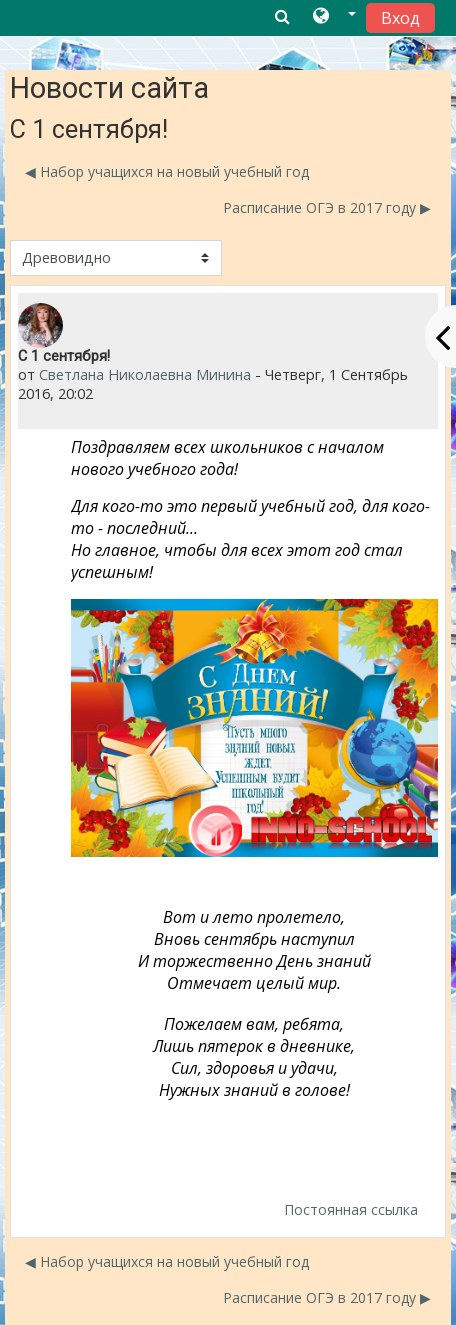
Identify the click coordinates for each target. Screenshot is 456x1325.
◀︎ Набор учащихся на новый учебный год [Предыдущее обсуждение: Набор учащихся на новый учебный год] (167, 171)
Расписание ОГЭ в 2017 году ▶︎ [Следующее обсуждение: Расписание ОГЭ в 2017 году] (327, 207)
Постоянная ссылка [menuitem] (351, 1209)
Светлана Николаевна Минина (145, 374)
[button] (334, 17)
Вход (400, 18)
